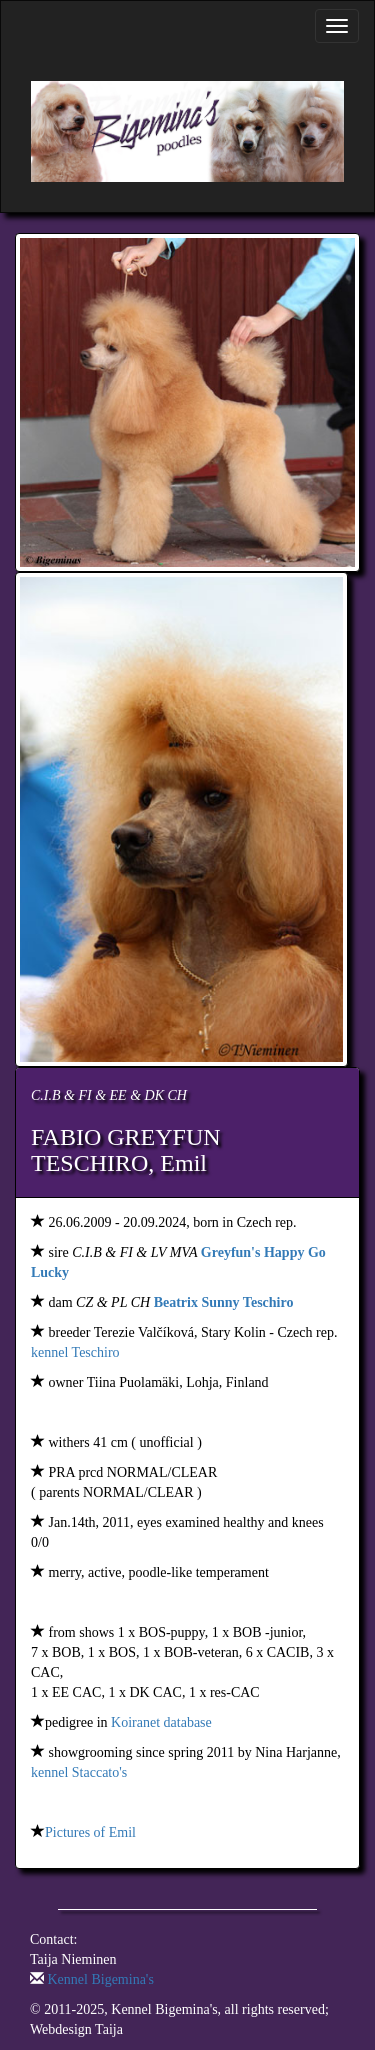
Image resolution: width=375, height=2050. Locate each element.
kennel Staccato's (79, 1772)
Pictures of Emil (90, 1832)
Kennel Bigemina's (101, 1979)
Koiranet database (161, 1722)
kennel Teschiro (75, 1352)
